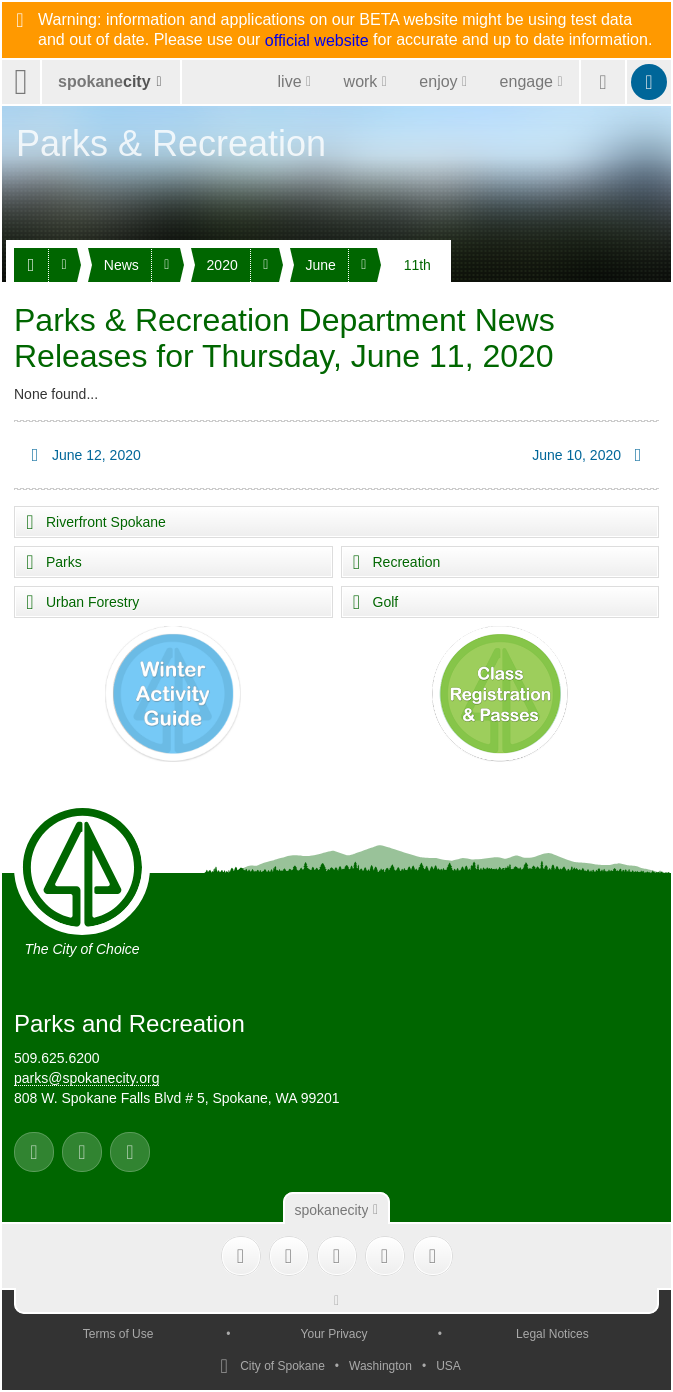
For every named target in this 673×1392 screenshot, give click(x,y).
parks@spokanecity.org (86, 1078)
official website (317, 41)
